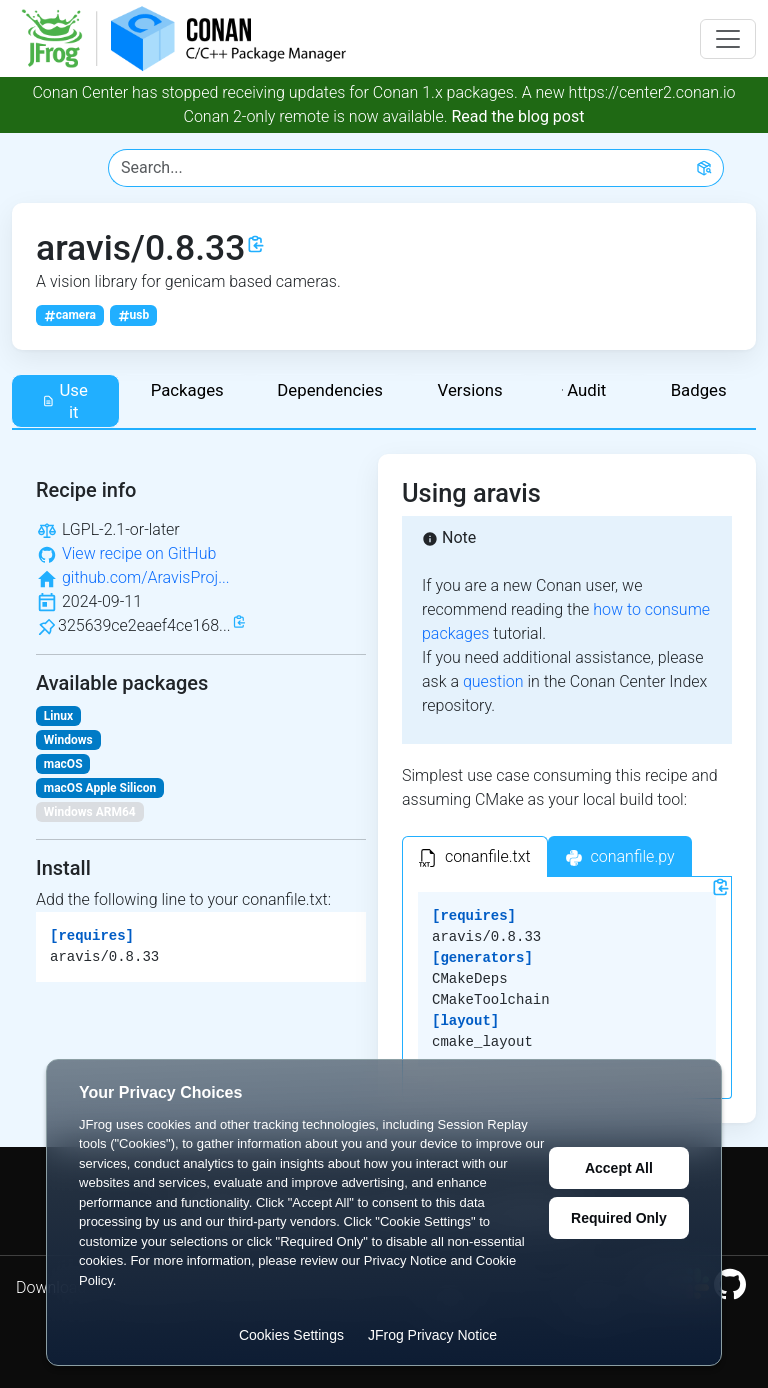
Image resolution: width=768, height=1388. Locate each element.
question (493, 681)
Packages (187, 390)
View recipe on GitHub (139, 553)
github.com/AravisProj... (146, 577)
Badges (699, 390)
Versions (470, 390)
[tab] (475, 856)
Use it (65, 401)
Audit (584, 390)
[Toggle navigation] (728, 39)
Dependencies (330, 390)
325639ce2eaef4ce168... (144, 625)
